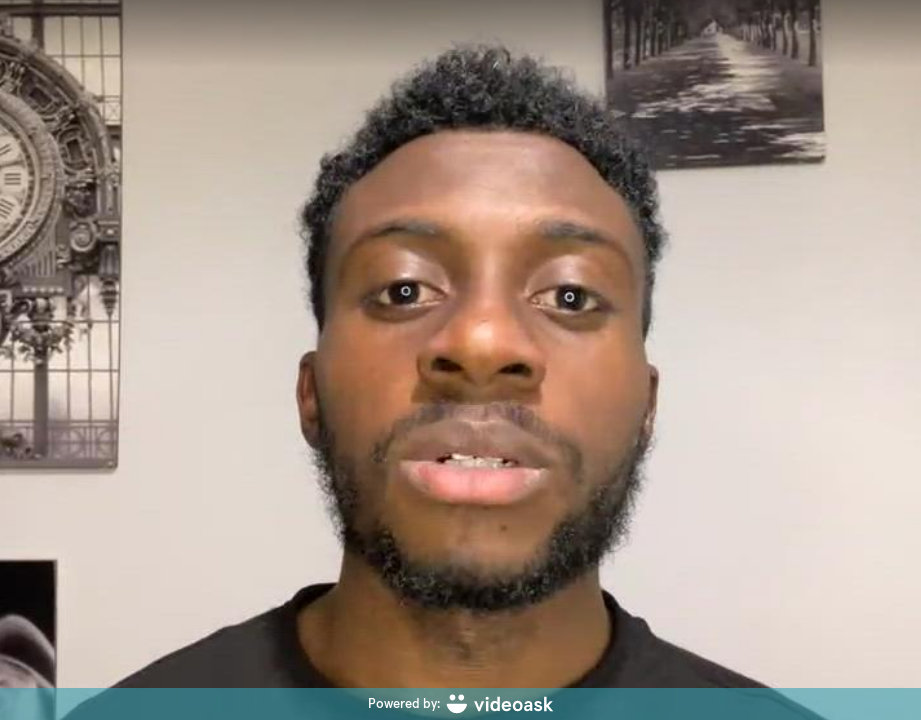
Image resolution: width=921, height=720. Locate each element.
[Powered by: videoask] (460, 704)
